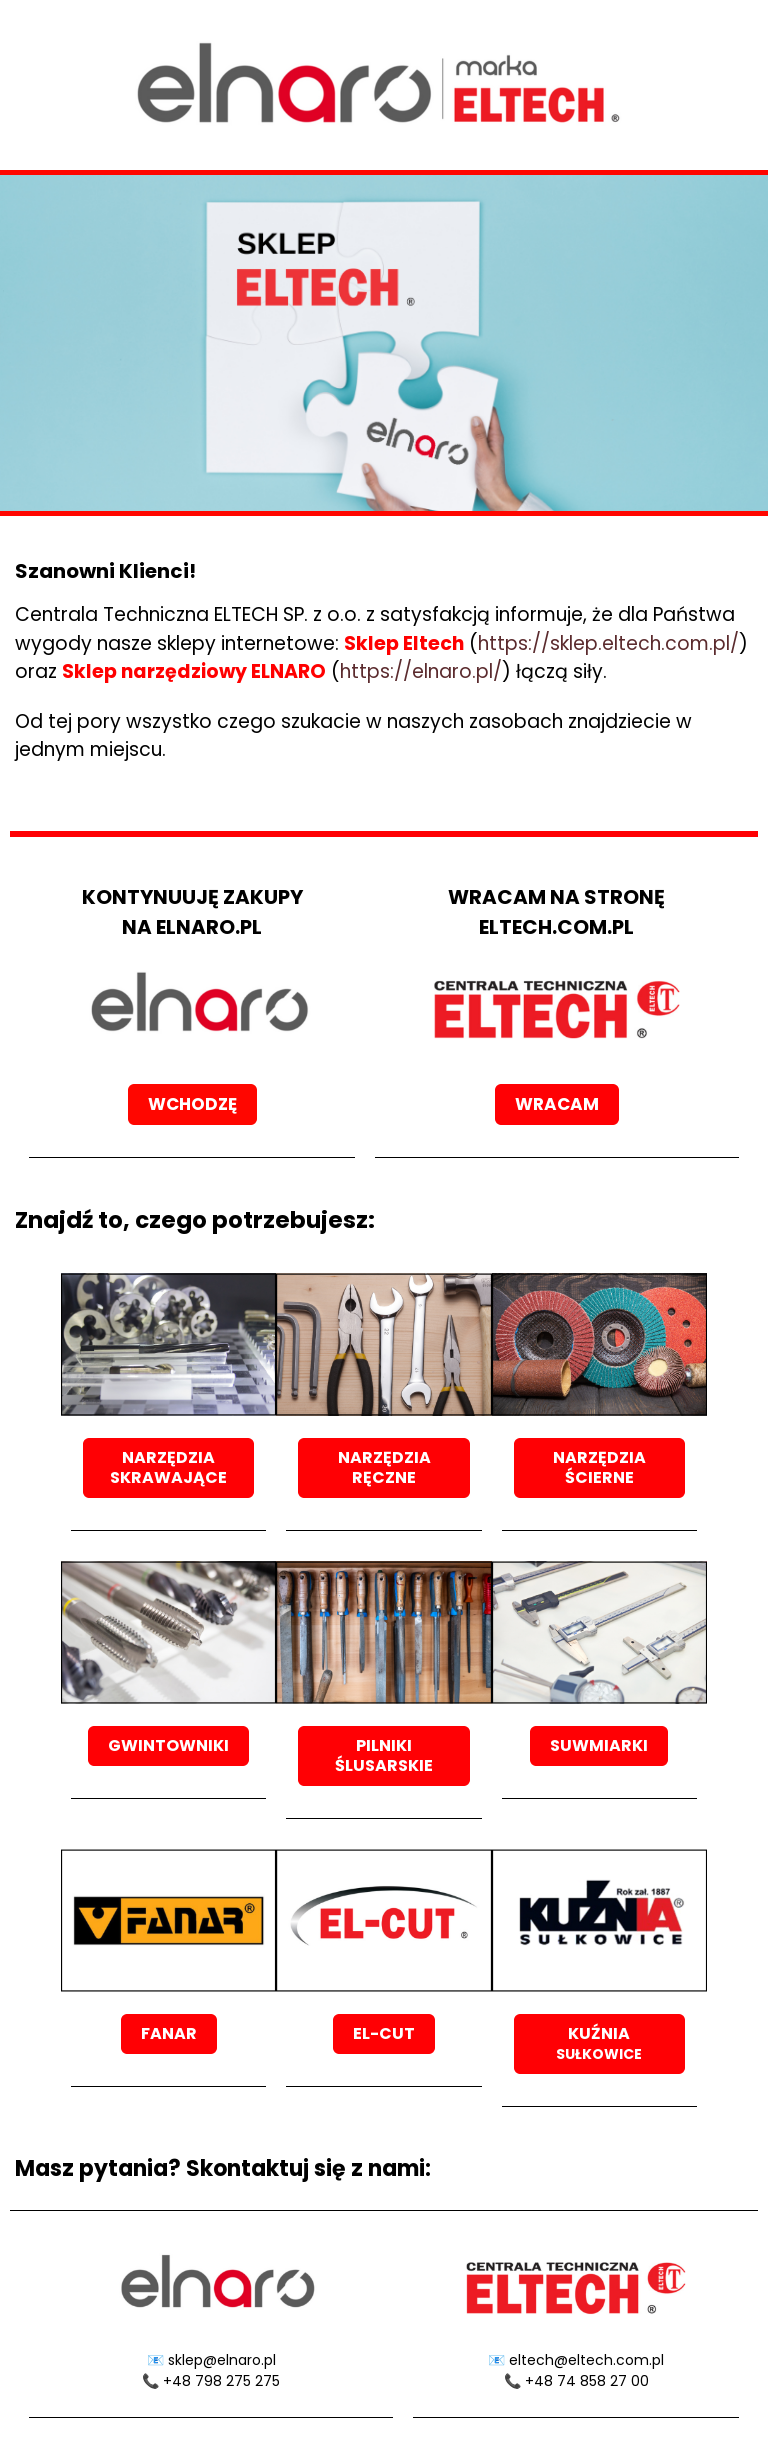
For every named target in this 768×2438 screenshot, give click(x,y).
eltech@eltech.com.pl (586, 2360)
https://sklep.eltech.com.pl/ (608, 643)
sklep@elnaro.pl (222, 2360)
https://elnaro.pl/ (421, 671)
